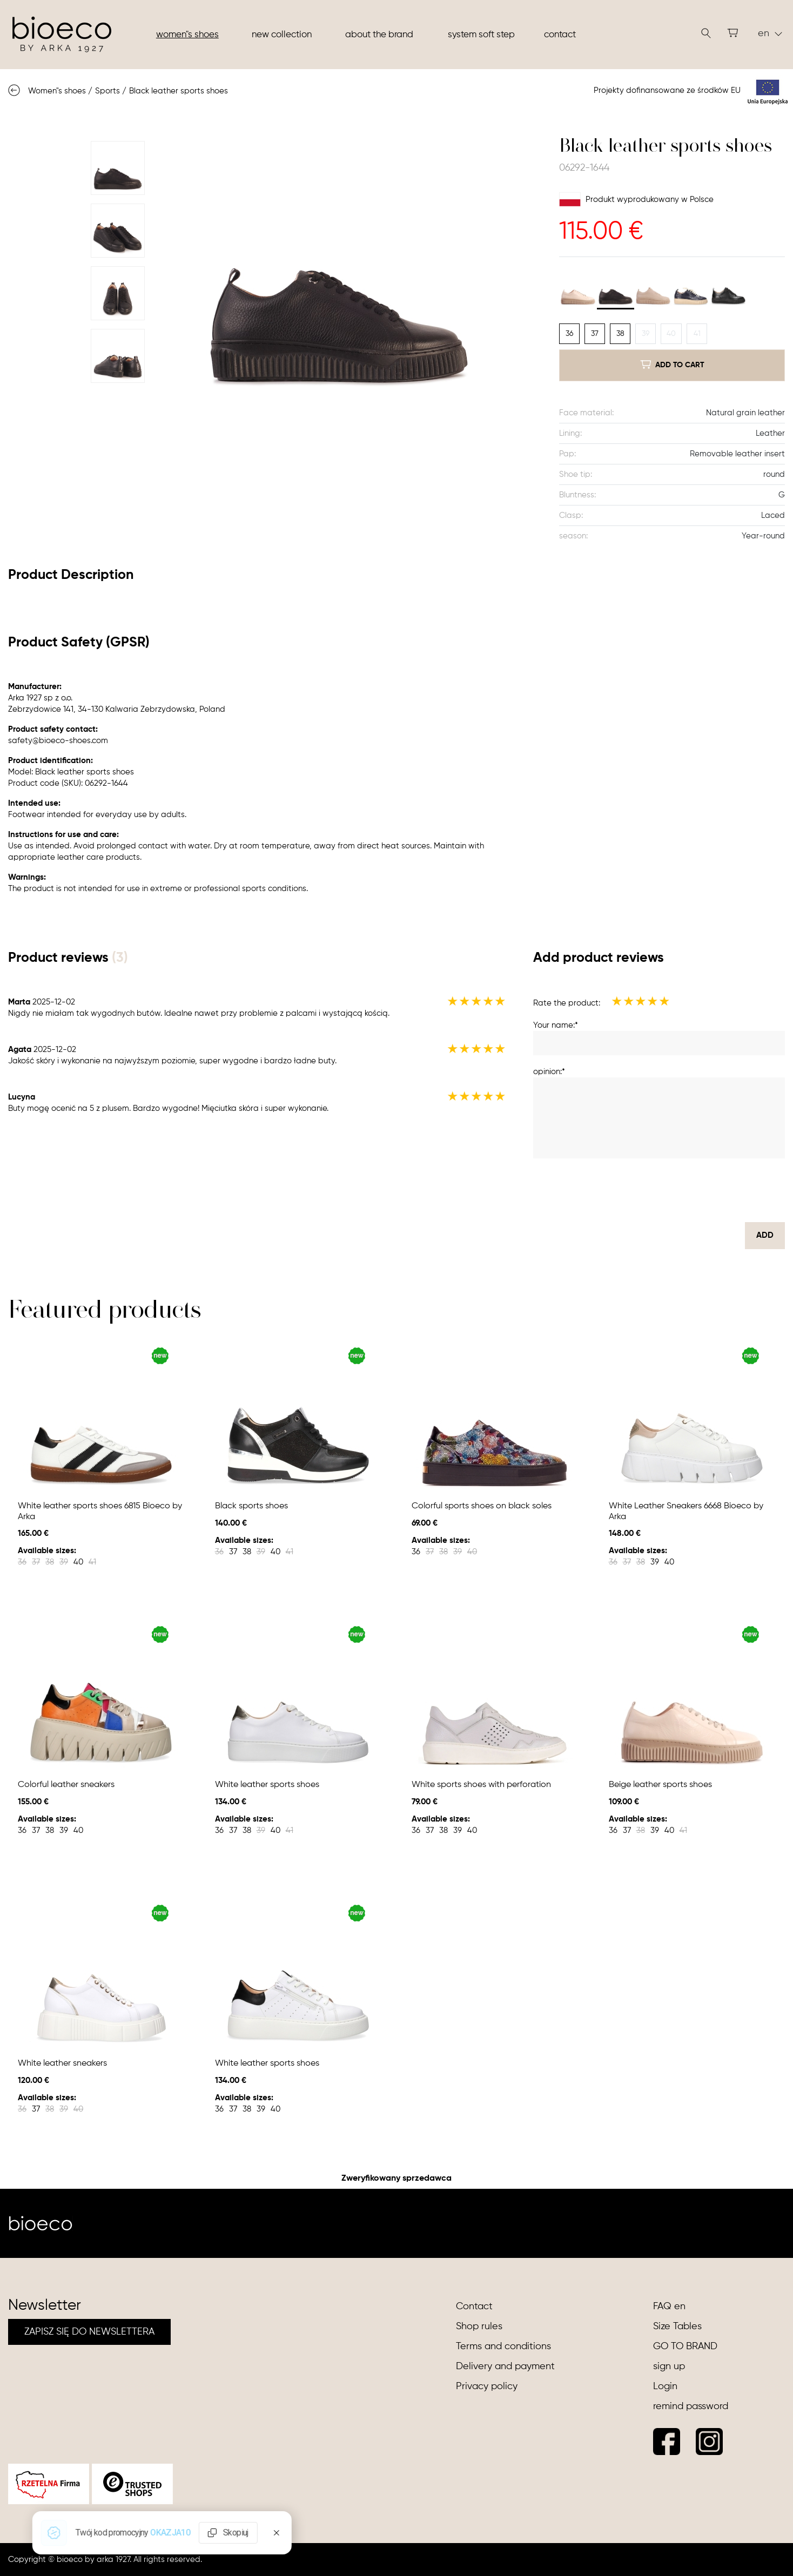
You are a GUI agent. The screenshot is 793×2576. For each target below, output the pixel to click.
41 (697, 334)
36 (569, 334)
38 (620, 334)
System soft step (481, 34)
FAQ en (669, 2306)
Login (665, 2386)
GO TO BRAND (685, 2346)
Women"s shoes (187, 34)
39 (645, 334)
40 (671, 334)
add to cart (672, 364)
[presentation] (703, 1190)
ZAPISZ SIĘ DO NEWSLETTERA (89, 2332)
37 (595, 334)
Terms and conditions (503, 2346)
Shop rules (479, 2326)
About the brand (379, 34)
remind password (690, 2406)
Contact (560, 34)
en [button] (770, 33)
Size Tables (677, 2326)
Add (765, 1235)
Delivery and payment (505, 2366)
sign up (669, 2366)
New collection (282, 34)
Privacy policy (487, 2386)
